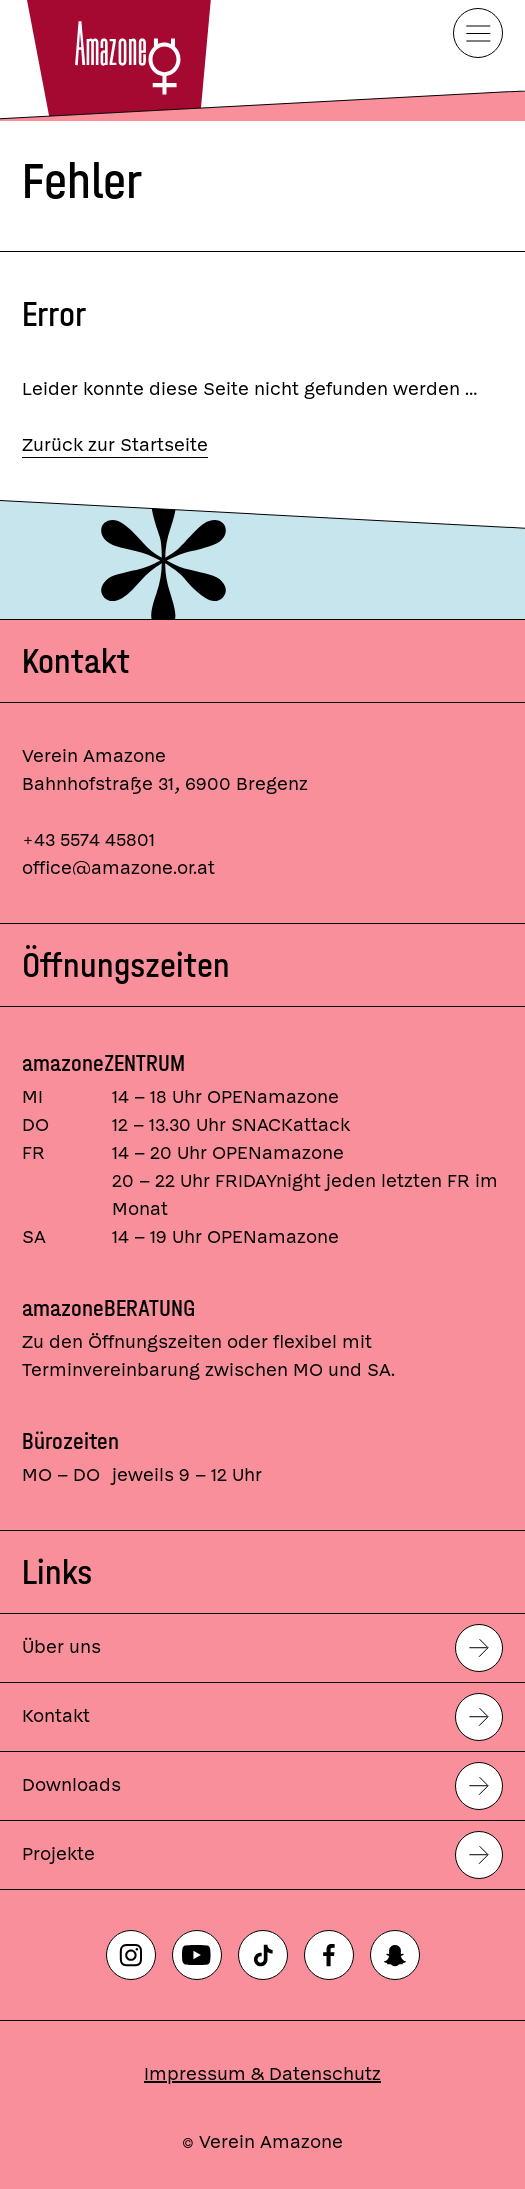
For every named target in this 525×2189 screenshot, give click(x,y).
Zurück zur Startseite (115, 445)
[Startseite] (117, 60)
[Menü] (478, 33)
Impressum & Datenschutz (262, 2074)
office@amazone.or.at (118, 868)
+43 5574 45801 (88, 840)
